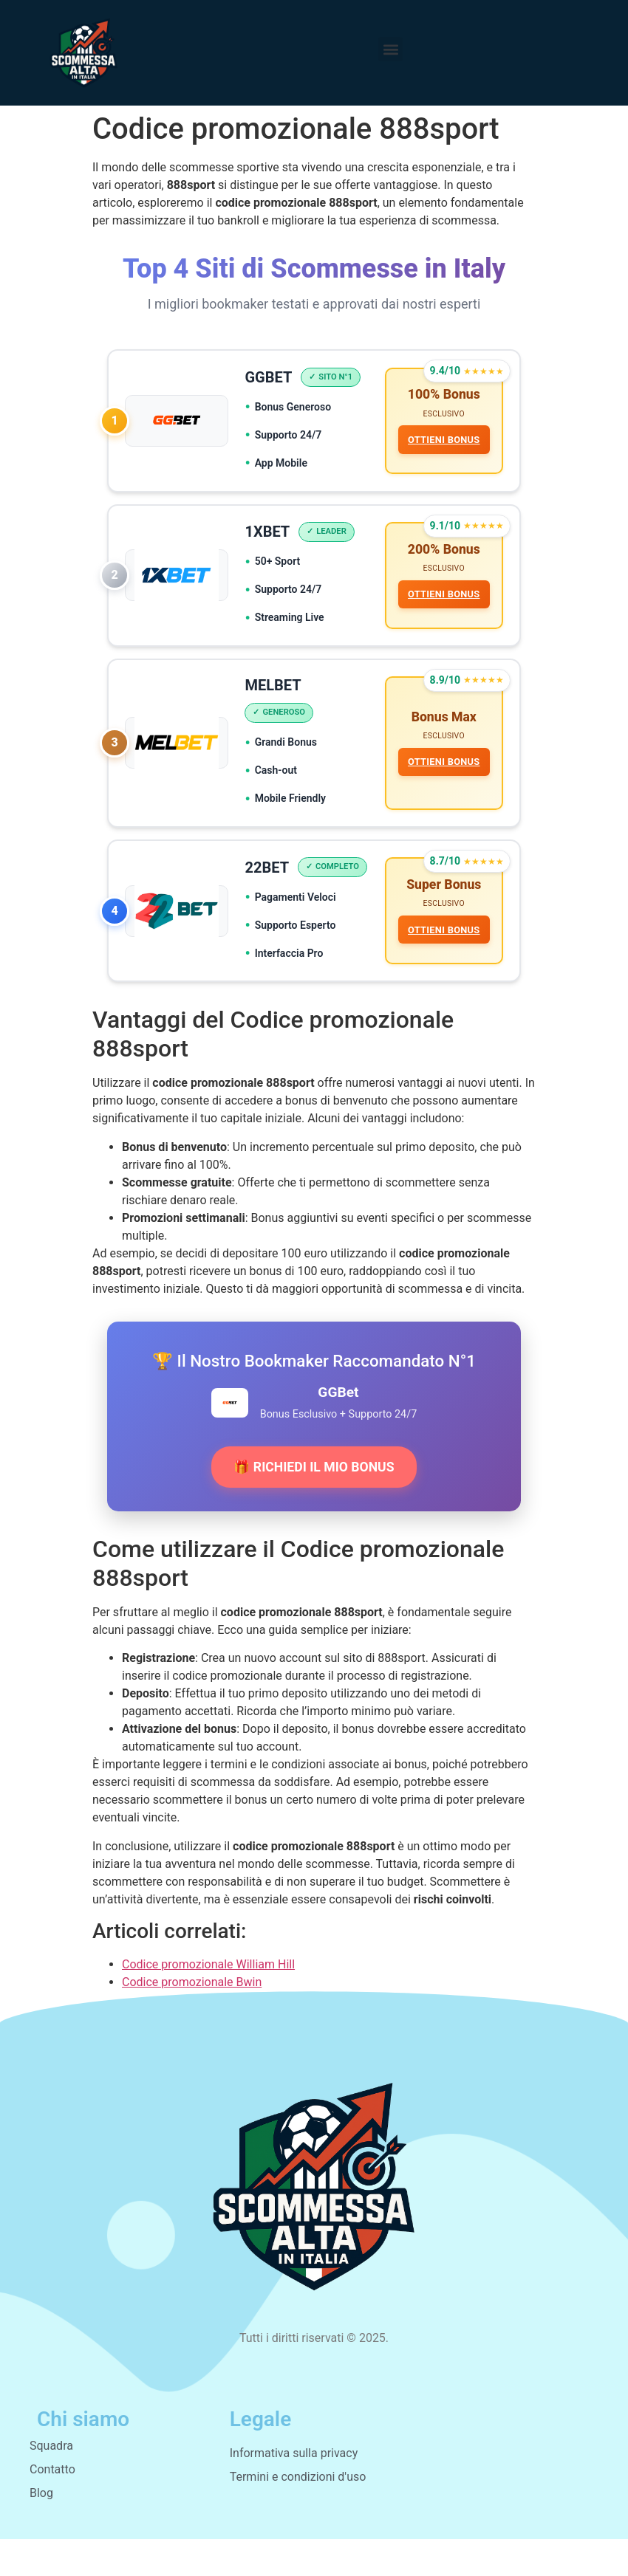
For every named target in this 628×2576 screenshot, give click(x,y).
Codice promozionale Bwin (192, 2019)
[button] (390, 49)
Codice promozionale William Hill (208, 2001)
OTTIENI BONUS (442, 441)
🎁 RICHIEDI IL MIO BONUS (313, 1504)
